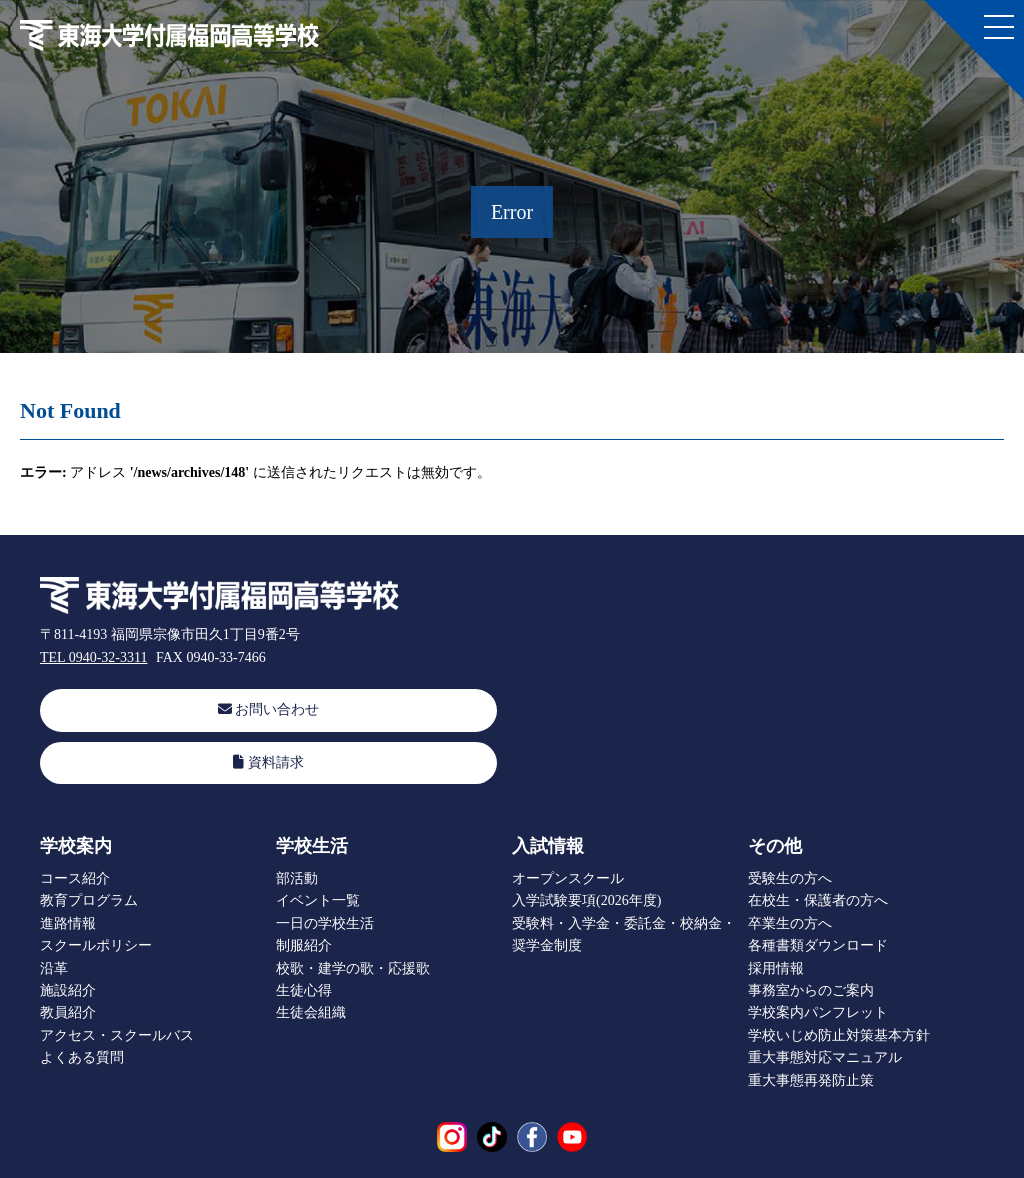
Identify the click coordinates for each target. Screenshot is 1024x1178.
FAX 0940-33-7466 (211, 657)
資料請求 (268, 761)
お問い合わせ (269, 709)
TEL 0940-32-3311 (93, 657)
